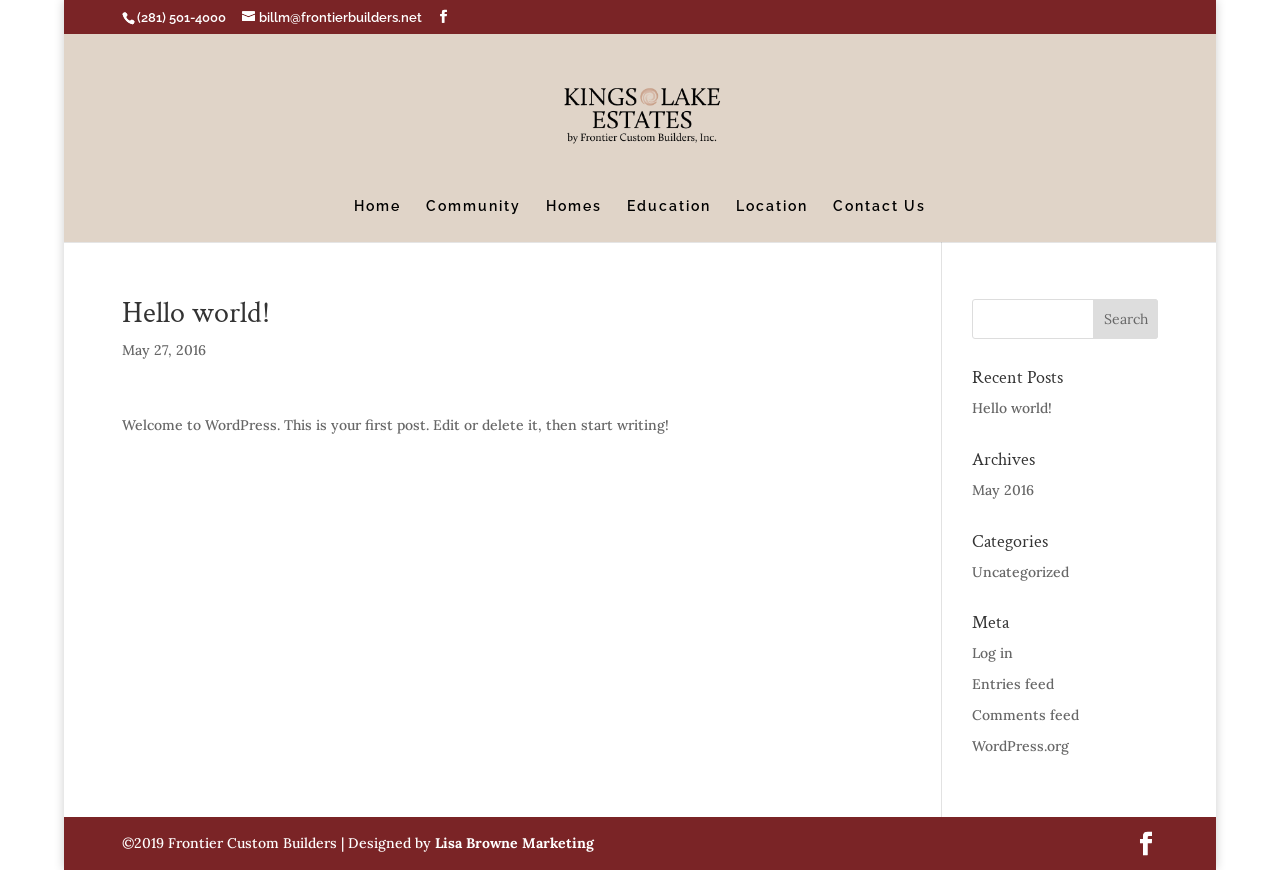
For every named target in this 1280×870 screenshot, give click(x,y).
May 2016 (1003, 490)
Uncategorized (1020, 572)
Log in (992, 653)
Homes (574, 206)
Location (772, 206)
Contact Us (879, 206)
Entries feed (1013, 684)
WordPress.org (1020, 746)
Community (473, 206)
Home (377, 206)
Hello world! (1012, 408)
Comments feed (1025, 715)
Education (669, 206)
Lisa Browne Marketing (514, 843)
